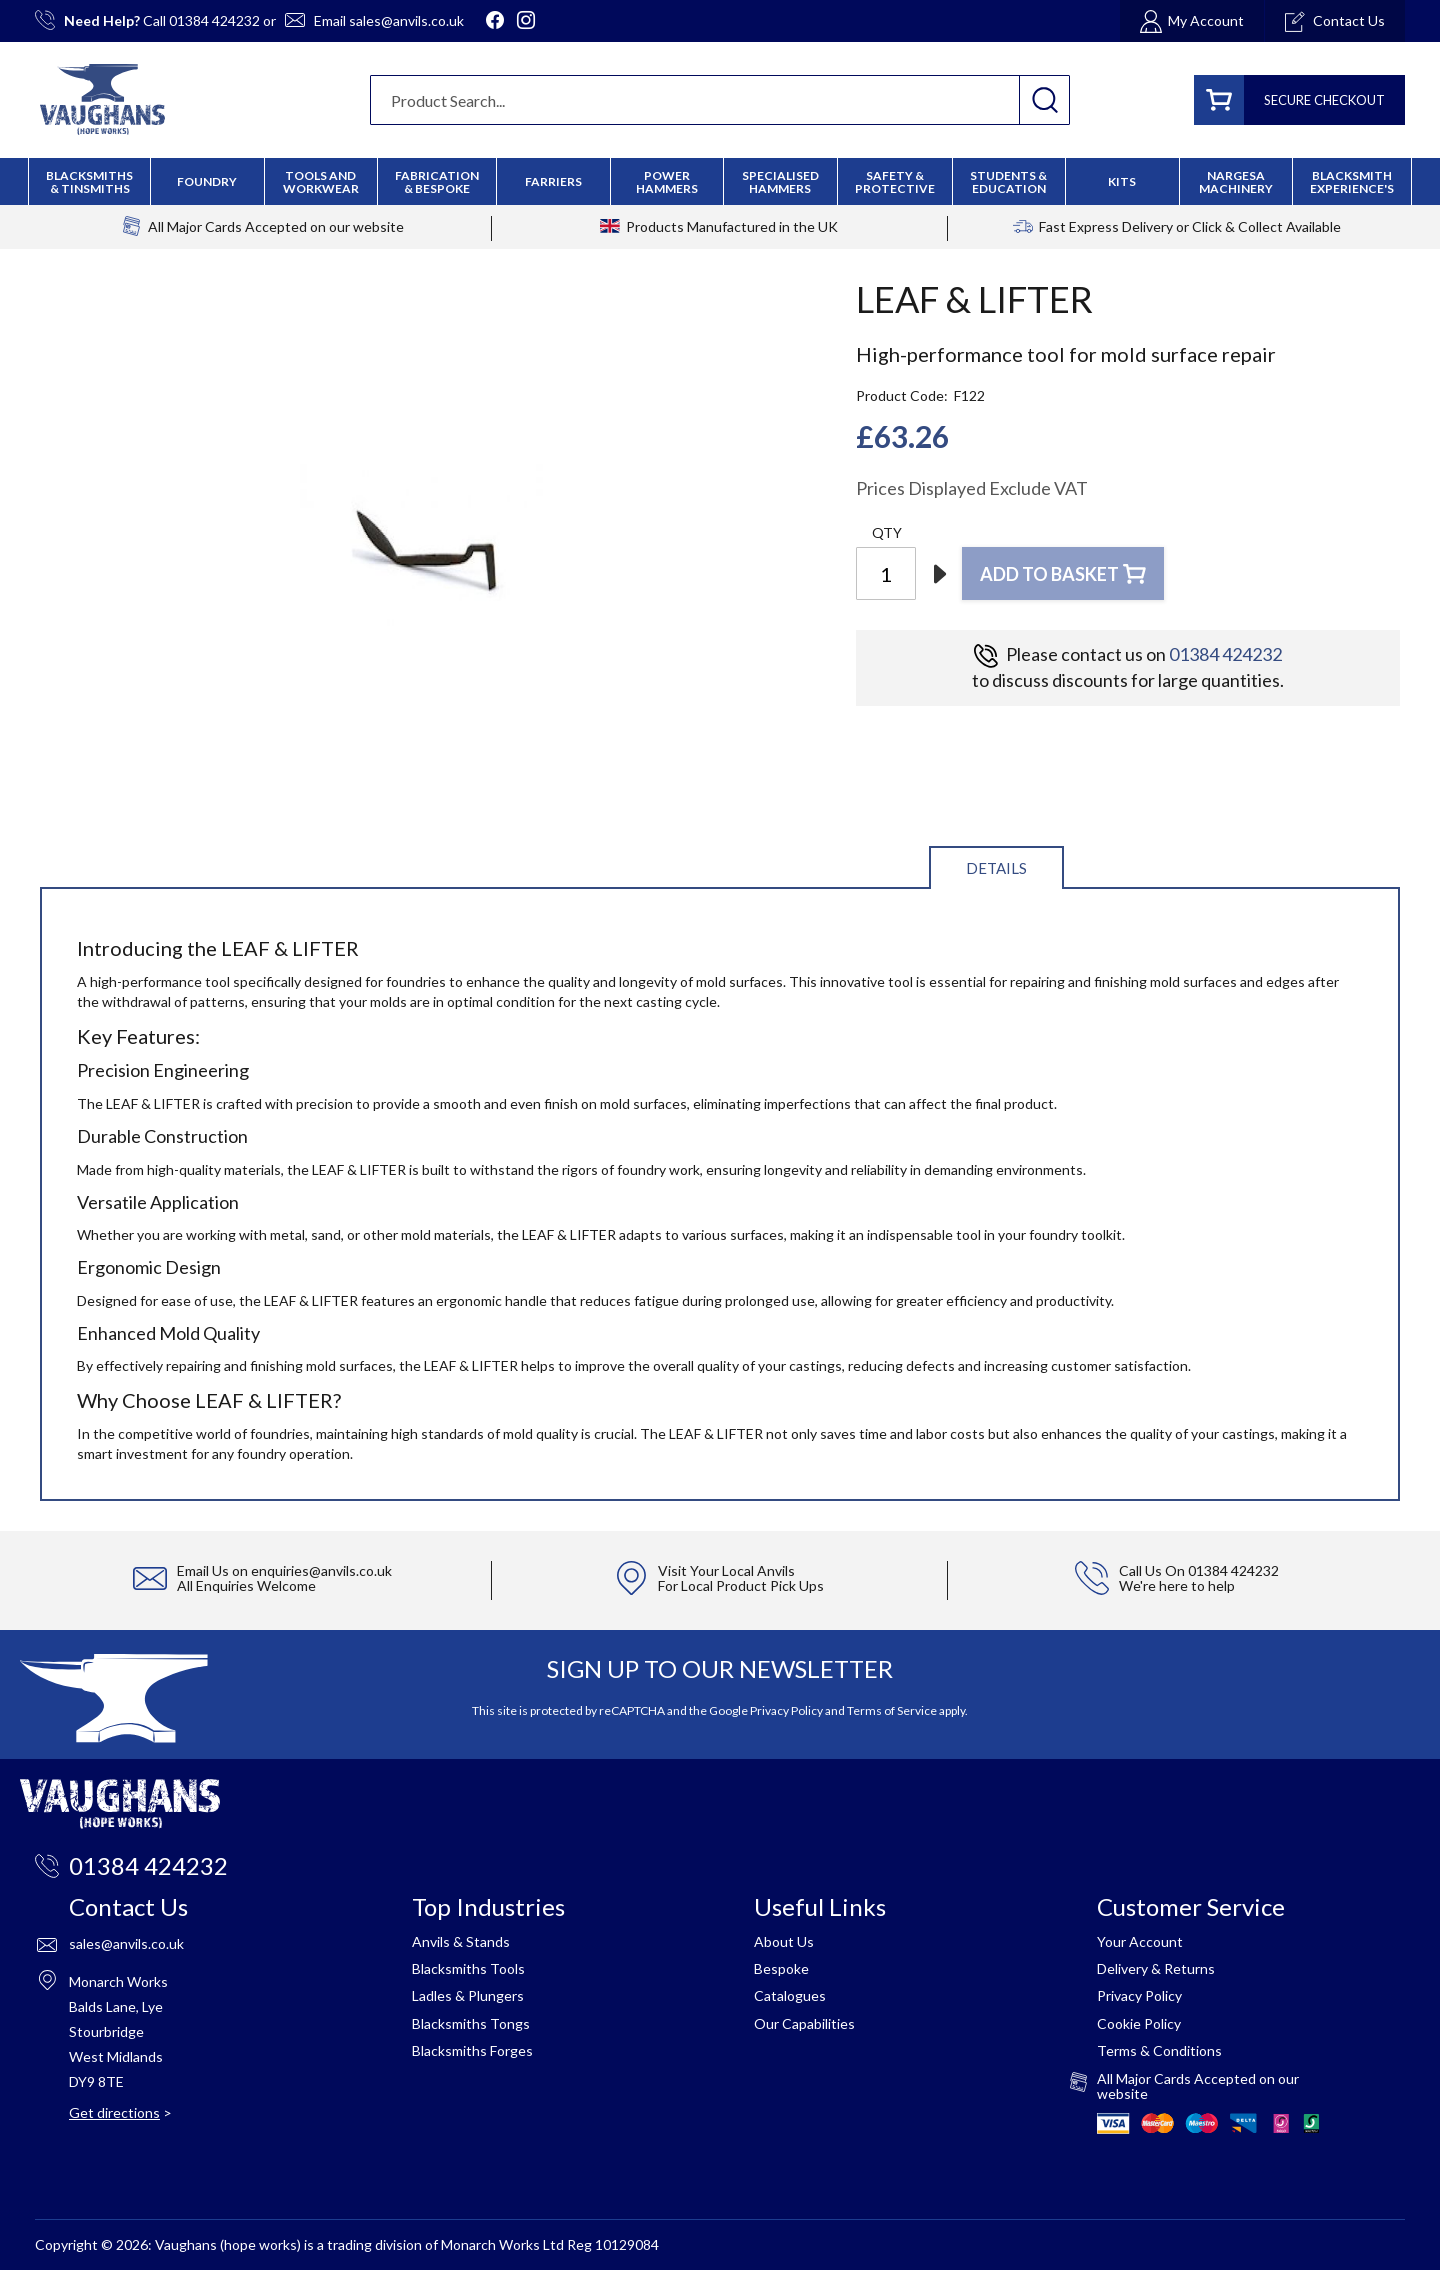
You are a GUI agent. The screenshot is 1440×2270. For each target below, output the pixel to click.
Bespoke (781, 1968)
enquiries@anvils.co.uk (321, 1570)
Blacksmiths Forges (472, 2050)
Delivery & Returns (1156, 1968)
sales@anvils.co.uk (406, 20)
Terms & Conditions (1159, 2050)
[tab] (996, 866)
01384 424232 (214, 20)
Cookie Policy (1139, 2023)
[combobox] (720, 100)
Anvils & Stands (461, 1941)
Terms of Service (892, 1710)
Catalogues (790, 1995)
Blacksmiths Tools (468, 1968)
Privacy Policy (786, 1710)
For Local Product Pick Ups (741, 1585)
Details (996, 868)
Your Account (1140, 1941)
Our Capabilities (804, 2023)
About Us (784, 1941)
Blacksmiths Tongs (471, 2023)
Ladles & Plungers (468, 1995)
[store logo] (102, 99)
